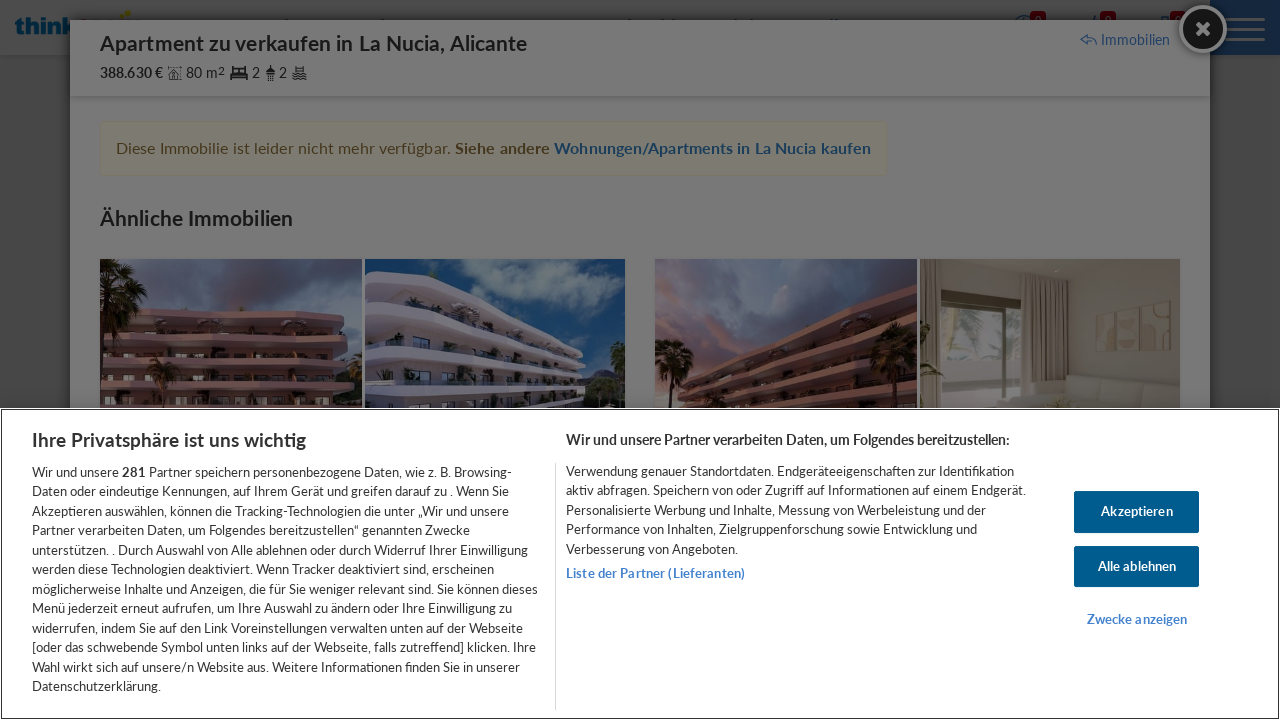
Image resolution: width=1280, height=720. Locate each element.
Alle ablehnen (1137, 566)
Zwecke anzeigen (1137, 619)
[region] (640, 564)
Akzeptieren (1136, 511)
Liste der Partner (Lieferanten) (655, 573)
